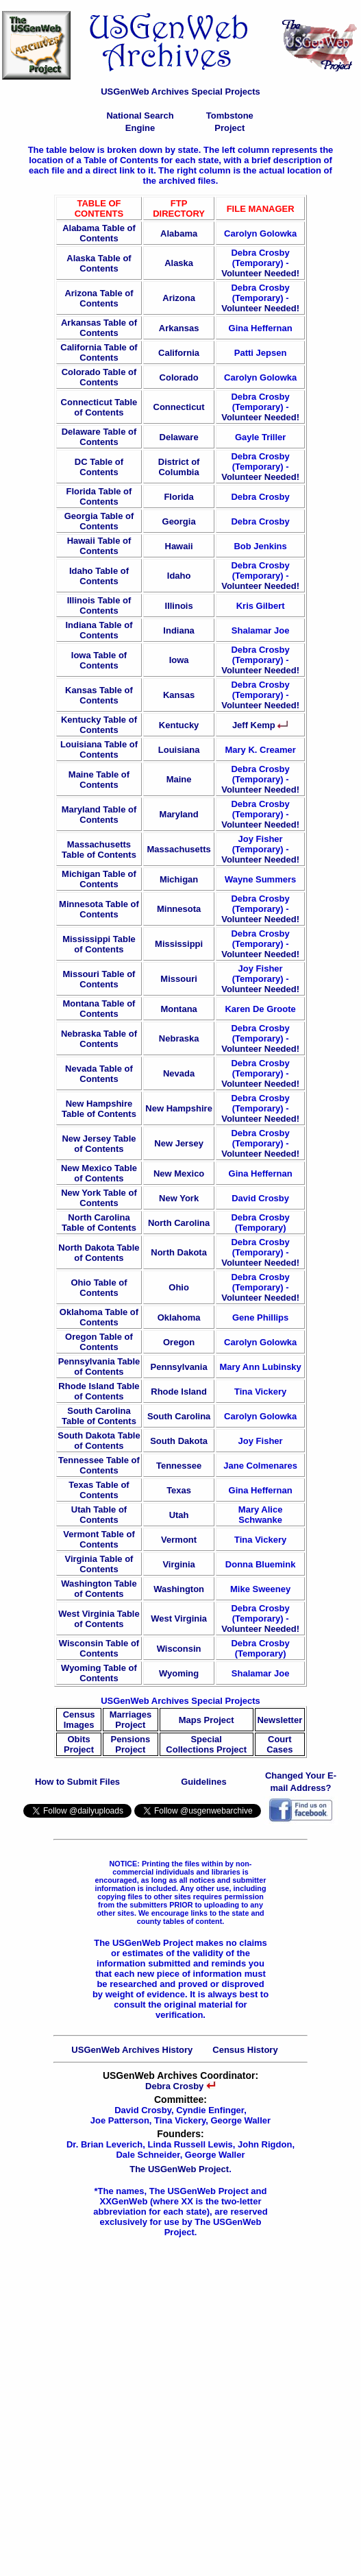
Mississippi (179, 944)
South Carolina (178, 1416)
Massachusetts (178, 849)
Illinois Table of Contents (99, 605)
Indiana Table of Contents (98, 630)
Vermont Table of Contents (99, 1539)
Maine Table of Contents (99, 779)
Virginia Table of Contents (99, 1564)
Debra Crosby (180, 2086)
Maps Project (206, 1720)
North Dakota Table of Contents (98, 1252)
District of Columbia (179, 467)
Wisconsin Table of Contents (99, 1648)
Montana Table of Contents (99, 1008)
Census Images (79, 1719)
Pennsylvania (179, 1367)
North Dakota (179, 1252)
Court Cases (279, 1744)
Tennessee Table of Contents (99, 1465)
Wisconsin (179, 1649)
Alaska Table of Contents (98, 263)
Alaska (178, 263)
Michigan (179, 879)
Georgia (179, 521)
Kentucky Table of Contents (99, 724)
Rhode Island (179, 1391)
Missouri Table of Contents (99, 979)
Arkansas (179, 328)
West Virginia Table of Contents (98, 1619)
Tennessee (178, 1465)
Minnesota (179, 909)
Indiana (179, 630)
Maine (179, 779)
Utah (179, 1515)
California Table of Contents (98, 352)
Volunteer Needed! (260, 273)
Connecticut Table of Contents (99, 407)
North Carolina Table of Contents (99, 1222)
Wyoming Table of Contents (99, 1673)
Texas (178, 1490)
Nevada (179, 1073)
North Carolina (179, 1223)
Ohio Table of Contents (99, 1287)
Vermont (179, 1539)
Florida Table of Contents (99, 496)
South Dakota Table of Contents (99, 1440)
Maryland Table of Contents (99, 814)
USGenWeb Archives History (131, 2050)
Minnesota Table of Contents (99, 909)
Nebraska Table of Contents (99, 1038)
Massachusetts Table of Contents (99, 849)
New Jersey (178, 1143)
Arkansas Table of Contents (99, 327)
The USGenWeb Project (179, 2169)
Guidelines (203, 1782)
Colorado (179, 377)
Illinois (179, 606)
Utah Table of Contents (99, 1514)
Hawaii (179, 546)
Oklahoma (179, 1317)
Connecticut (179, 407)
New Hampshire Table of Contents (99, 1108)
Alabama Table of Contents (99, 233)
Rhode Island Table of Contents (98, 1391)
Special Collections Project (206, 1744)
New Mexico (178, 1173)
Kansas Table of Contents (99, 695)
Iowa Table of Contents (99, 660)
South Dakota (179, 1441)
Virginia (178, 1564)
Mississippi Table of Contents (99, 944)
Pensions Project (131, 1744)
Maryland (179, 814)
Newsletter (279, 1720)
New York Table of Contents (99, 1198)
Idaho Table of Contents (99, 576)
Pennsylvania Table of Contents (99, 1366)
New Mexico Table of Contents (99, 1173)
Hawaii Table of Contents (99, 545)
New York (179, 1198)
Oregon (179, 1342)
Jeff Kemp (260, 725)
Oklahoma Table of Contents (99, 1317)
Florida (178, 497)
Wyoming (179, 1673)
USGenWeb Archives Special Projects (180, 91)
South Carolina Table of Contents (99, 1416)
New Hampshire (178, 1108)
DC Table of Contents (99, 467)
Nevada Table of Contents (99, 1073)
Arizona (178, 298)
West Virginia (179, 1618)
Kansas (179, 695)
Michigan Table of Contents (99, 879)
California (178, 353)
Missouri (178, 979)
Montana (178, 1009)
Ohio (179, 1287)
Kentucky (179, 725)
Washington (178, 1589)
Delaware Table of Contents (99, 436)
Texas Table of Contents (99, 1490)
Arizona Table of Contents (98, 298)
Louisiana (179, 750)
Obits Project (79, 1744)
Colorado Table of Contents (99, 377)
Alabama (178, 233)
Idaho (179, 575)
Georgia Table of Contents (99, 521)
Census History (244, 2050)
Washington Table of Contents (99, 1588)
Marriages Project (130, 1719)
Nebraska (179, 1038)
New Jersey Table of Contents (99, 1143)
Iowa (179, 660)
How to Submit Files (77, 1782)
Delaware (179, 437)
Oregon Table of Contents (99, 1342)
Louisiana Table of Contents (99, 749)
